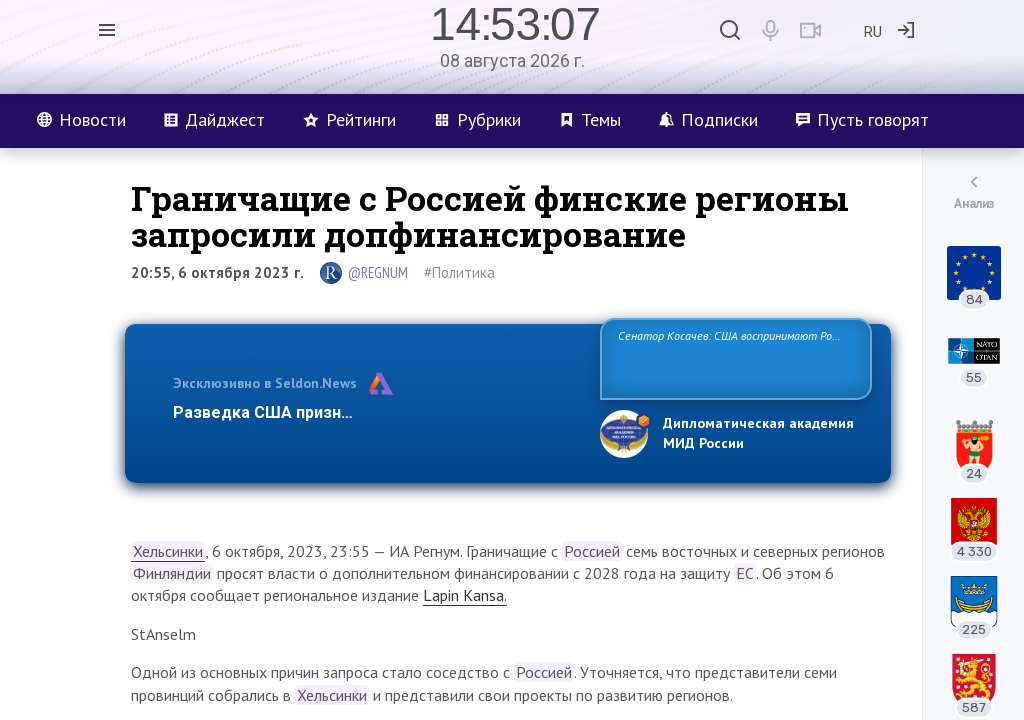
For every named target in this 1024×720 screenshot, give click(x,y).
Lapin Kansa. (465, 595)
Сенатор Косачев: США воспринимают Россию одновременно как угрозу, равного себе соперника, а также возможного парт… (732, 357)
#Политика (459, 272)
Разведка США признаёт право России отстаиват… (375, 412)
